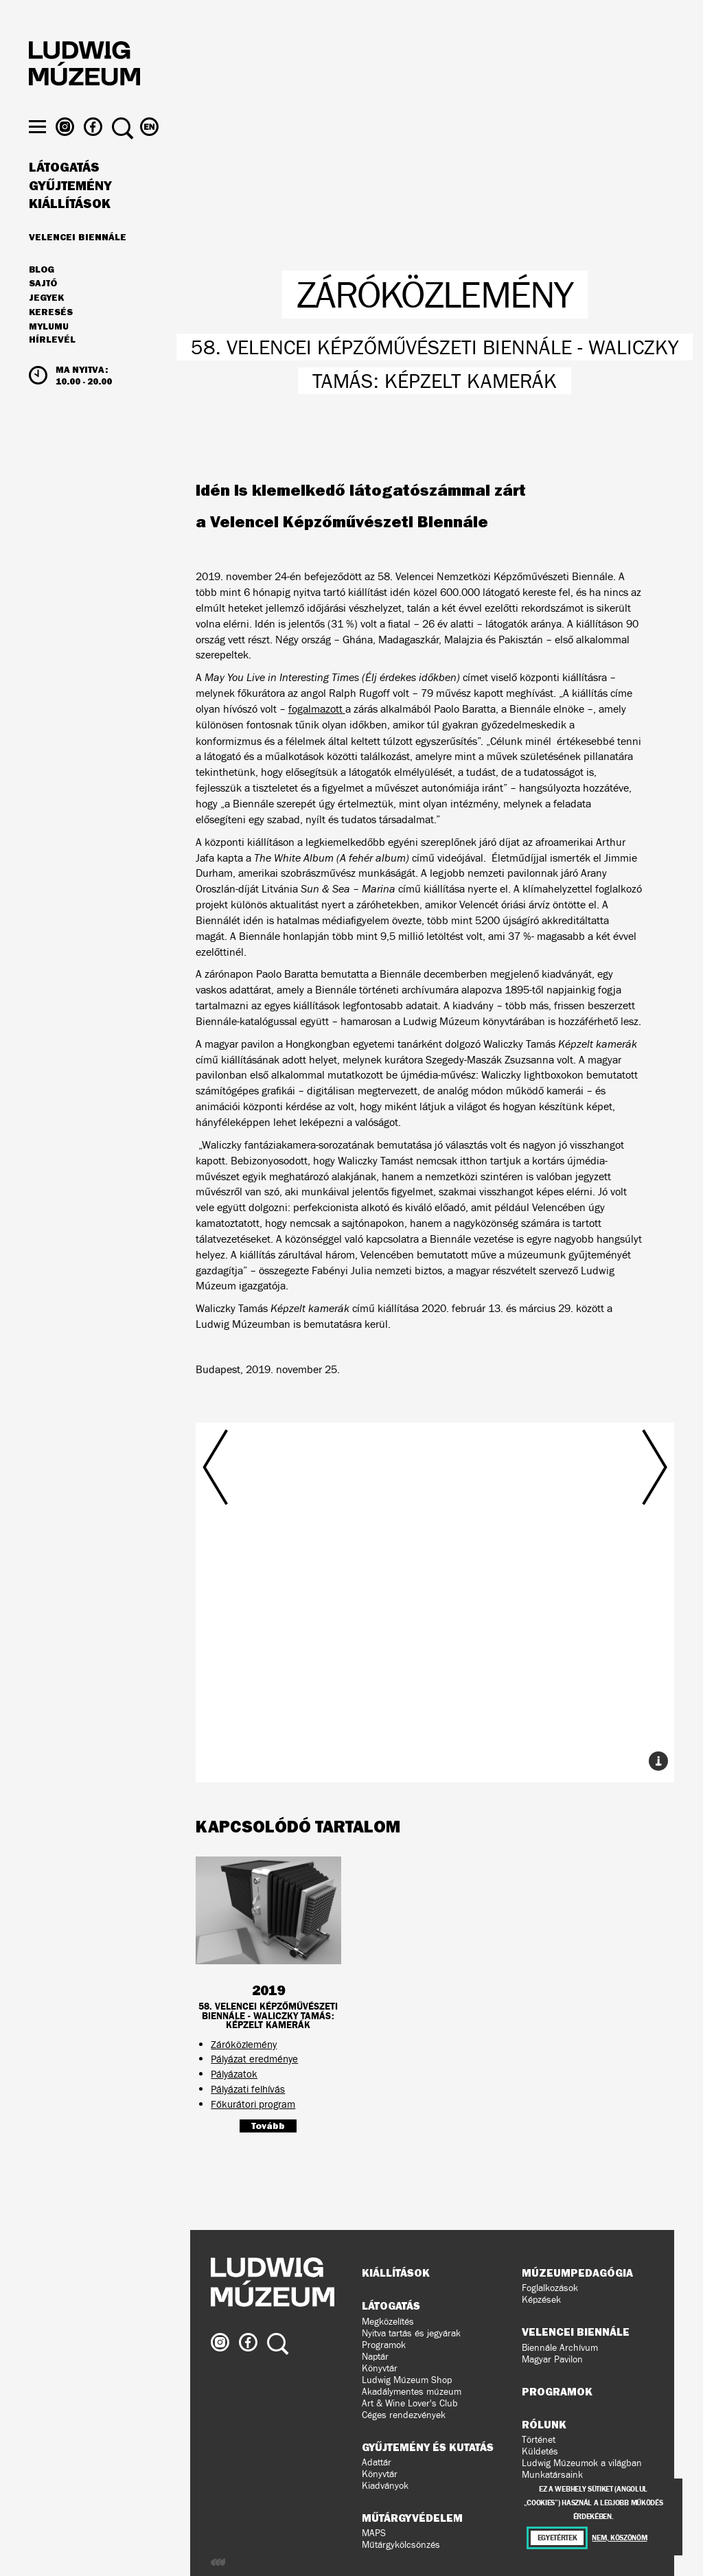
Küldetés (540, 2451)
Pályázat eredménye (254, 2058)
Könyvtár (379, 2368)
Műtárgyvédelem (412, 2518)
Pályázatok (234, 2073)
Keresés (51, 333)
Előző (274, 1572)
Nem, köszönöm (619, 2537)
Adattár (376, 2462)
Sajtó (43, 305)
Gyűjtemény (70, 207)
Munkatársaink (552, 2475)
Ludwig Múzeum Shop (407, 2380)
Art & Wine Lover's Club (410, 2403)
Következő (595, 1572)
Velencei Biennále (77, 258)
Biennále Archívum (560, 2348)
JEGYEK (46, 319)
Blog (41, 291)
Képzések (541, 2299)
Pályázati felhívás (248, 2088)
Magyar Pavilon (552, 2359)
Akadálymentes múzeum (411, 2391)
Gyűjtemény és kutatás (428, 2447)
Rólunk (544, 2424)
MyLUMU (49, 348)
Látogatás (64, 189)
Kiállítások (70, 225)
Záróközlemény (244, 2044)
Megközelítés (388, 2321)
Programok (384, 2345)
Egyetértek (557, 2537)
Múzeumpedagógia (577, 2272)
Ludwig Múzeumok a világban (582, 2463)
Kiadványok (385, 2486)
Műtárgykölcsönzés (401, 2545)
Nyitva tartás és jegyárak (411, 2333)
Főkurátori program (253, 2104)
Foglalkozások (550, 2288)
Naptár (375, 2356)
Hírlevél (52, 361)
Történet (538, 2440)
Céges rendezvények (404, 2415)
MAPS (374, 2533)
